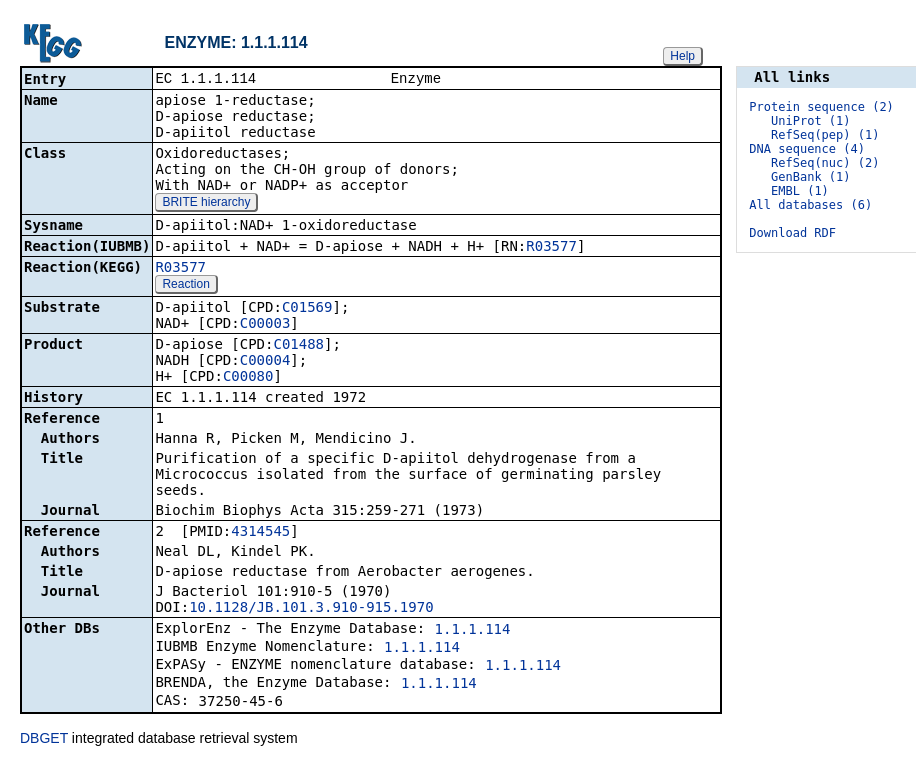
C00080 (248, 378)
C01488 (298, 346)
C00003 (265, 325)
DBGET (44, 740)
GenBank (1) (810, 177)
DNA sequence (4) (807, 149)
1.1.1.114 (473, 631)
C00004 (265, 362)
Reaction (185, 286)
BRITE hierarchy (206, 204)
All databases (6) (810, 205)
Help (682, 56)
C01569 (307, 309)
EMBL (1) (800, 191)
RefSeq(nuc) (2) (825, 163)
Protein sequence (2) (821, 107)
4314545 (260, 533)
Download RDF (792, 233)
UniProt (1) (810, 121)
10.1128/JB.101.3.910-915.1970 (311, 609)
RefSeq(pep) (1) (825, 135)
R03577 (551, 248)
